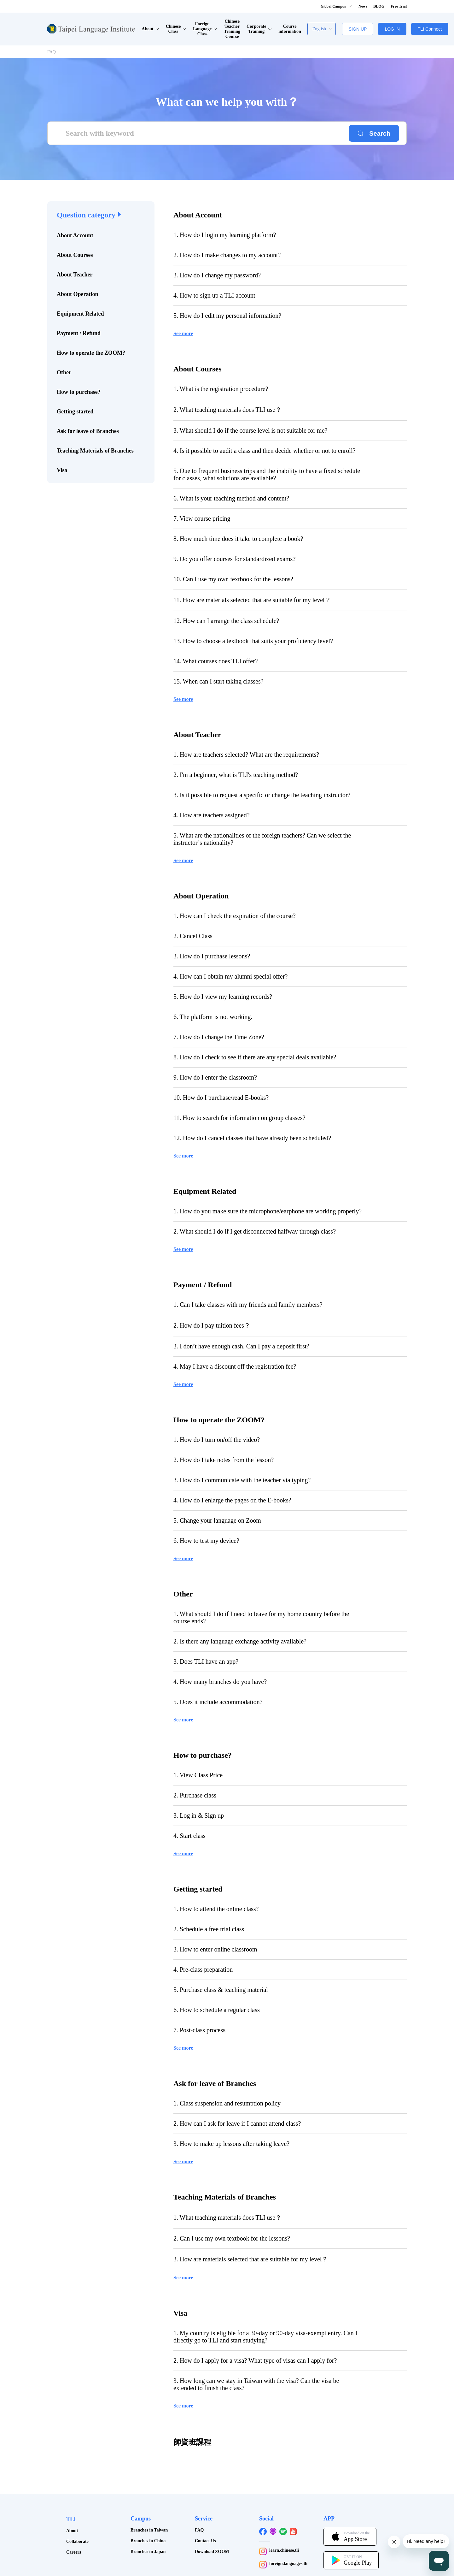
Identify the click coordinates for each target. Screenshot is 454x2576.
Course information (289, 29)
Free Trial (399, 6)
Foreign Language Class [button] (205, 28)
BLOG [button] (378, 6)
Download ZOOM (212, 2520)
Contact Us (205, 2510)
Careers (73, 2521)
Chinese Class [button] (176, 29)
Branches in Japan (148, 2520)
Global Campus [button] (336, 6)
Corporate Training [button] (259, 29)
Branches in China (148, 2510)
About (72, 2499)
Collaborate (77, 2510)
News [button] (362, 6)
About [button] (150, 29)
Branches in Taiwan (149, 2499)
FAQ (51, 52)
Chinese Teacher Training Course (232, 29)
